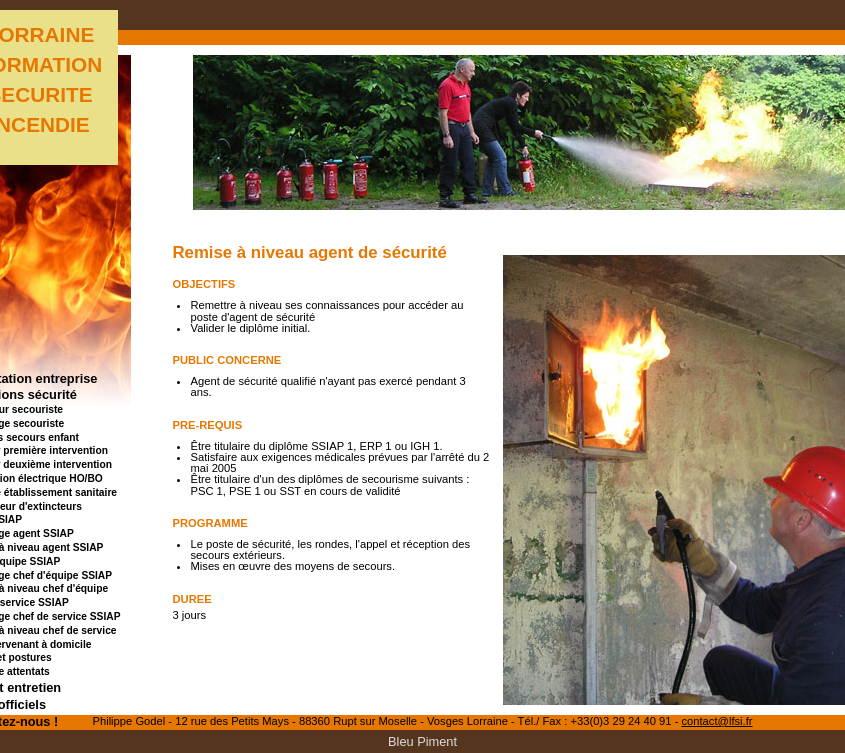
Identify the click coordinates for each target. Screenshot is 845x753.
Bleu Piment (422, 741)
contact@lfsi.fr (716, 721)
